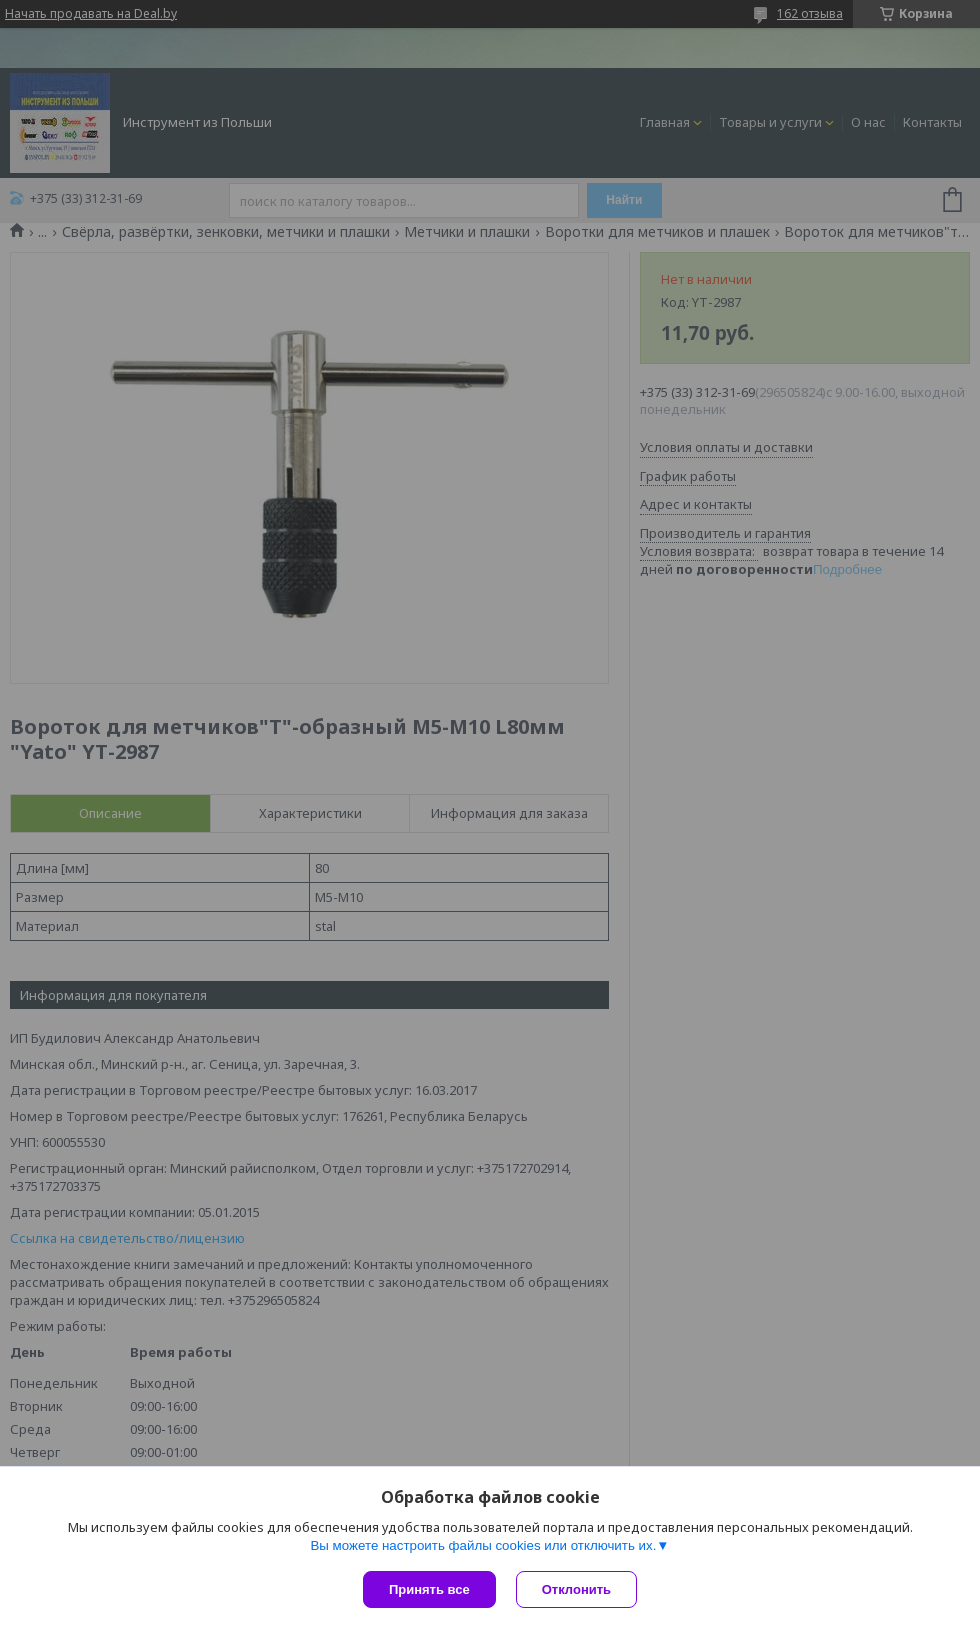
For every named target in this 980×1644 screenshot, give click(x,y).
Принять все (429, 1589)
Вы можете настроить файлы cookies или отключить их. (483, 1545)
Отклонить (576, 1589)
